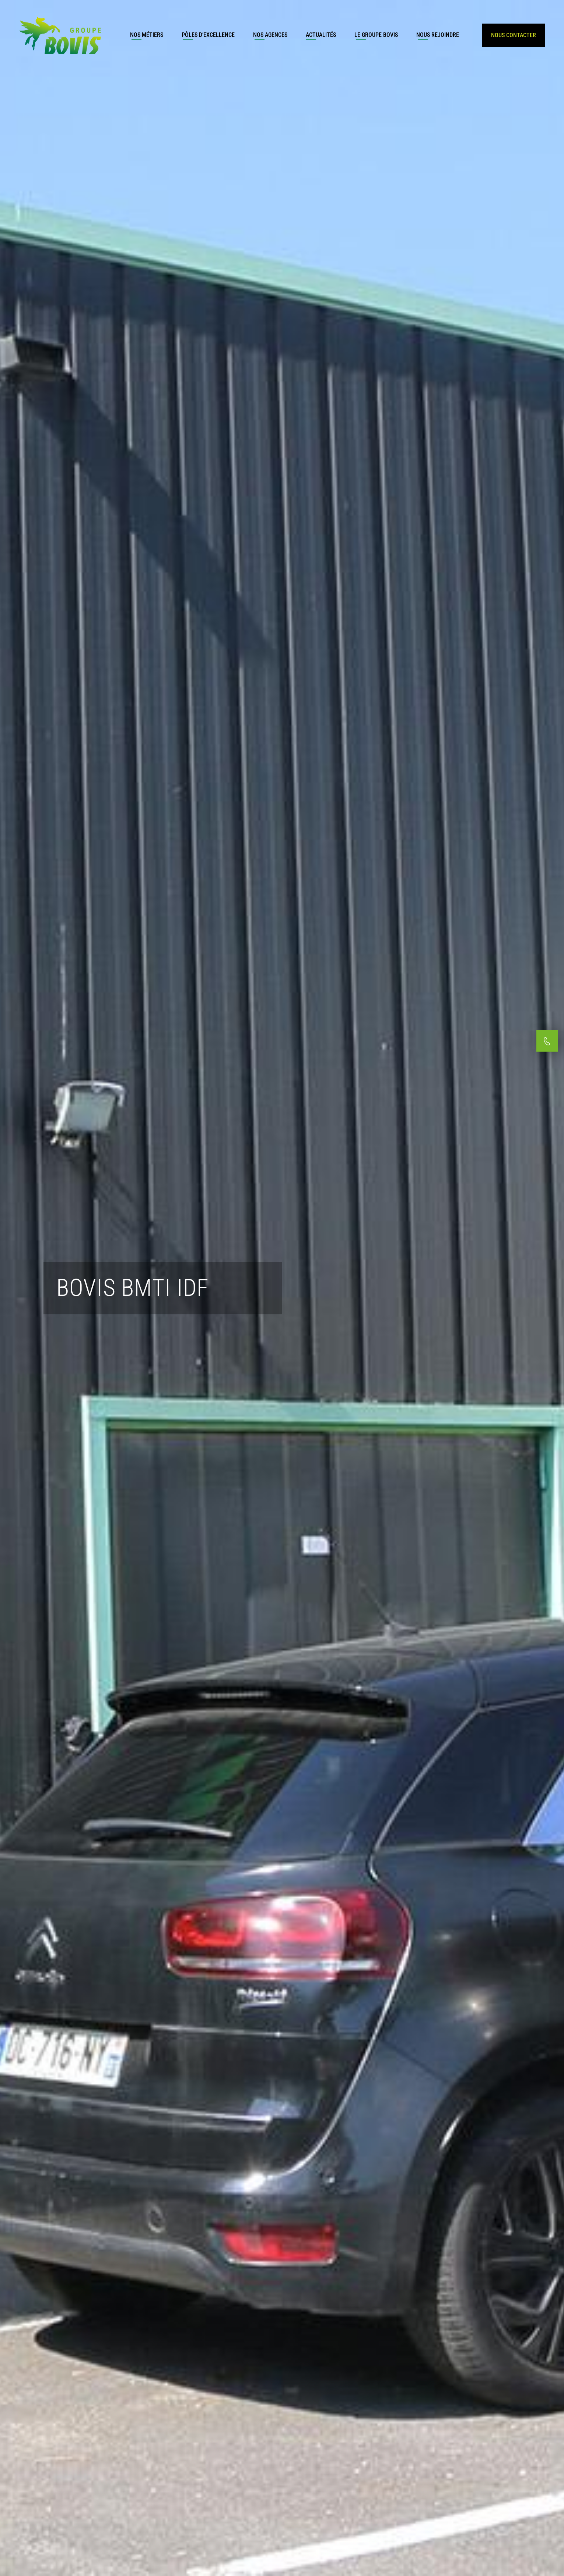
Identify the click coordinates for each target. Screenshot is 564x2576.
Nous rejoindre (437, 34)
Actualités (321, 34)
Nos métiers (146, 34)
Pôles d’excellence (208, 34)
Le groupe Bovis (376, 34)
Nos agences (270, 34)
